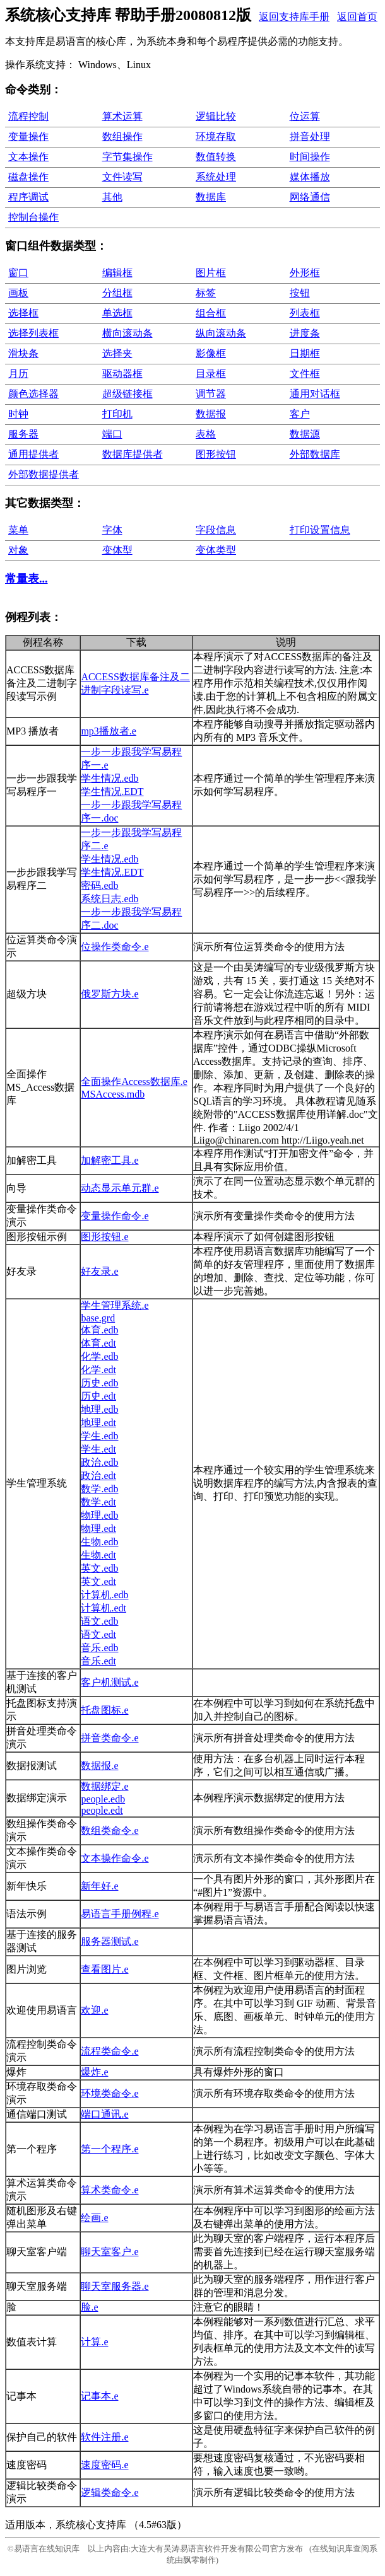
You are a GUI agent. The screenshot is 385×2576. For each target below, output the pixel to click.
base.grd (98, 1318)
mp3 (108, 731)
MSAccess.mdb (113, 1094)
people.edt (101, 1810)
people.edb (103, 1799)
